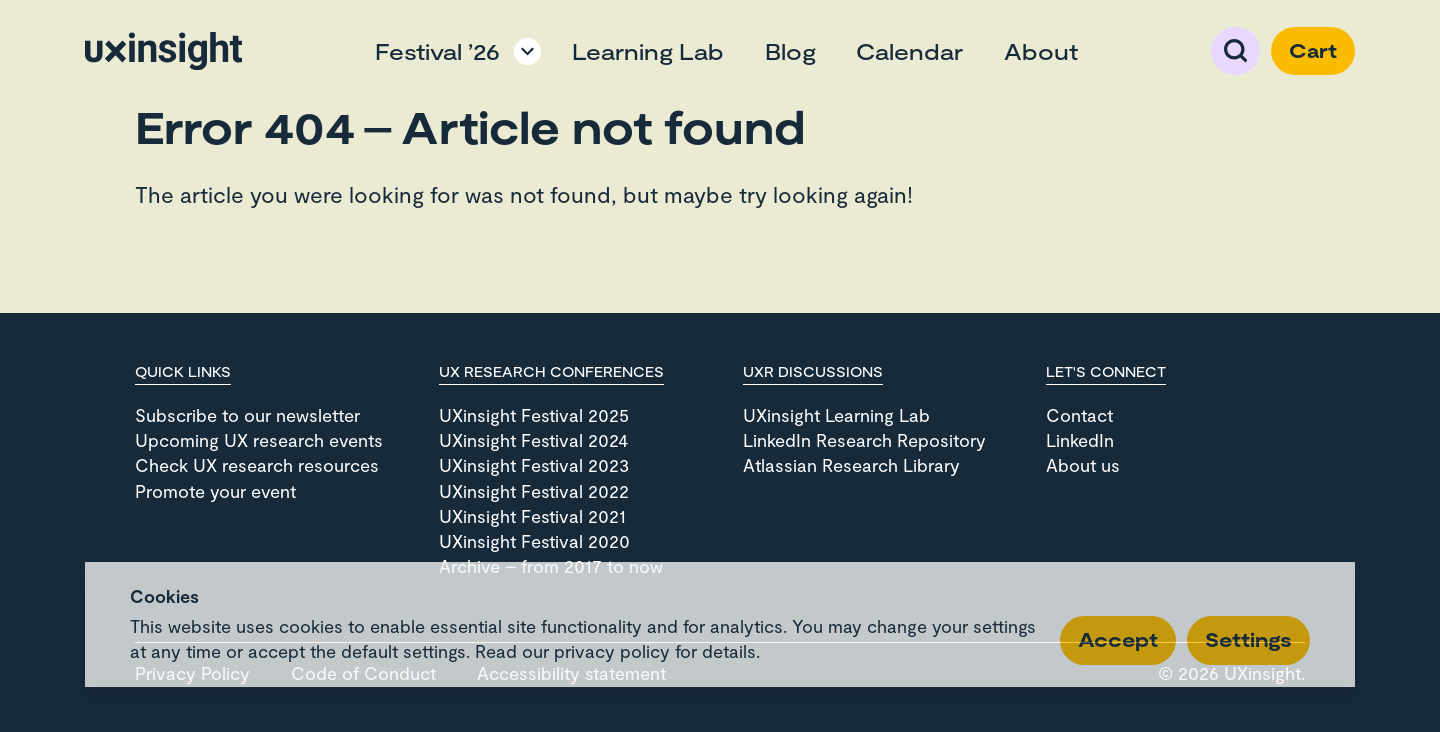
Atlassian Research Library (851, 465)
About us (1083, 465)
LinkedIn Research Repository (864, 440)
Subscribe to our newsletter (247, 415)
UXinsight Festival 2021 (532, 516)
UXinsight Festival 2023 (534, 465)
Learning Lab (648, 51)
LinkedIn (1080, 440)
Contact (1079, 415)
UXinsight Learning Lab (836, 415)
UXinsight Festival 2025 (534, 415)
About (1041, 51)
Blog (790, 51)
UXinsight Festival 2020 (534, 541)
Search (1236, 51)
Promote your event (215, 491)
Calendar (909, 51)
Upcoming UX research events (259, 440)
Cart (1313, 50)
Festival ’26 (437, 51)
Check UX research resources (257, 465)
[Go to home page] (163, 51)
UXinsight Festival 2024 (533, 440)
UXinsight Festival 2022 (534, 491)
